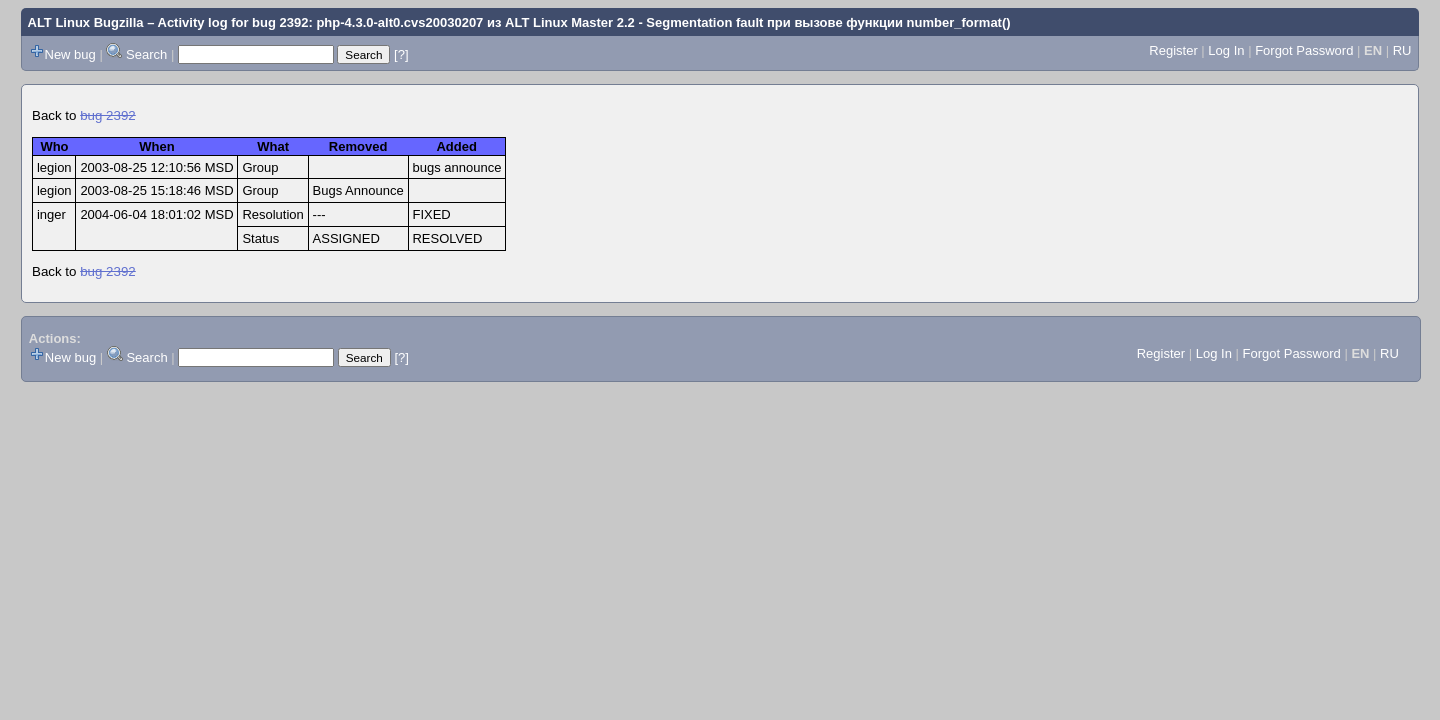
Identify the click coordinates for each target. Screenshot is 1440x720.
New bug (70, 54)
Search (146, 54)
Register (1173, 50)
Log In (1226, 50)
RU (1402, 50)
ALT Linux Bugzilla (86, 22)
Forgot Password (1304, 50)
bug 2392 (108, 115)
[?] (401, 54)
